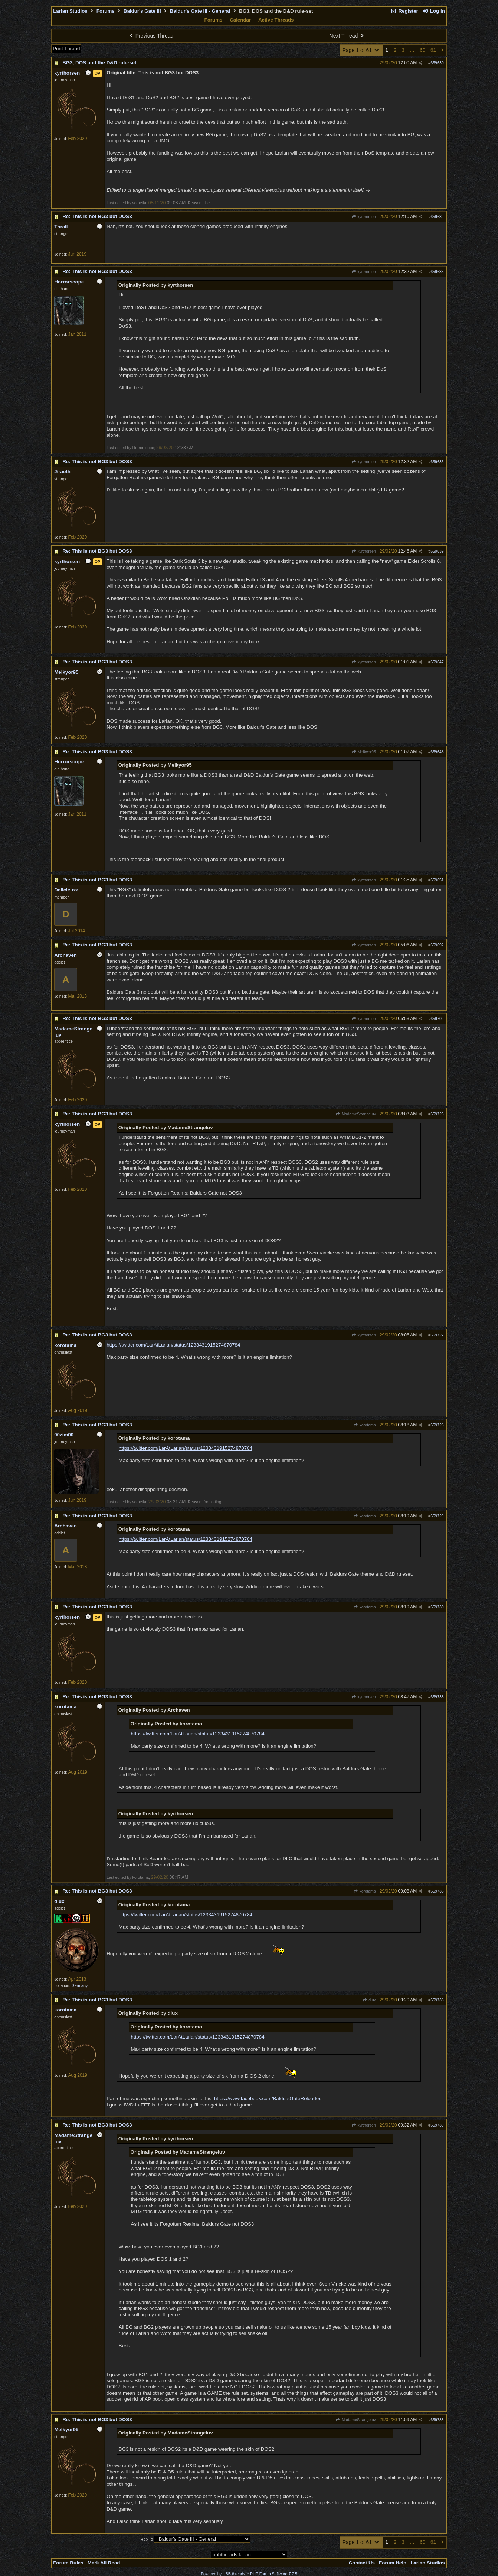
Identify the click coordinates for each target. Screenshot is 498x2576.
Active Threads (276, 20)
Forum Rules (68, 2563)
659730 (437, 1607)
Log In (433, 11)
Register (404, 11)
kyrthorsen (363, 216)
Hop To (147, 2539)
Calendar (240, 20)
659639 (437, 551)
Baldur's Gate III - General (200, 11)
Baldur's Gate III (142, 11)
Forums (105, 11)
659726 (437, 1114)
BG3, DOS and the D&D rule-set (99, 62)
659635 (437, 271)
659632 (437, 216)
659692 (437, 945)
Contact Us (362, 2563)
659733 (437, 1697)
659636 (437, 461)
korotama (364, 1425)
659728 (437, 1425)
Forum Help (392, 2563)
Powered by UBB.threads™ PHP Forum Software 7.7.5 (249, 2574)
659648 (437, 752)
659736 (437, 1891)
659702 (437, 1018)
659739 (437, 2125)
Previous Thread (150, 36)
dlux (369, 2000)
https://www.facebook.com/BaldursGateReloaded (268, 2098)
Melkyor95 (363, 752)
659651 (437, 880)
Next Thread (348, 36)
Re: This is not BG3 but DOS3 (97, 216)
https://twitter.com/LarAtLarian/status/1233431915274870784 (173, 1345)
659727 (437, 1335)
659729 (437, 1516)
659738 (437, 2000)
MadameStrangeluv (355, 1114)
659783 (437, 2419)
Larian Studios (70, 11)
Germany (79, 1985)
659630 (437, 63)
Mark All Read (104, 2563)
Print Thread (66, 48)
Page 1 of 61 (361, 50)
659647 (437, 662)
